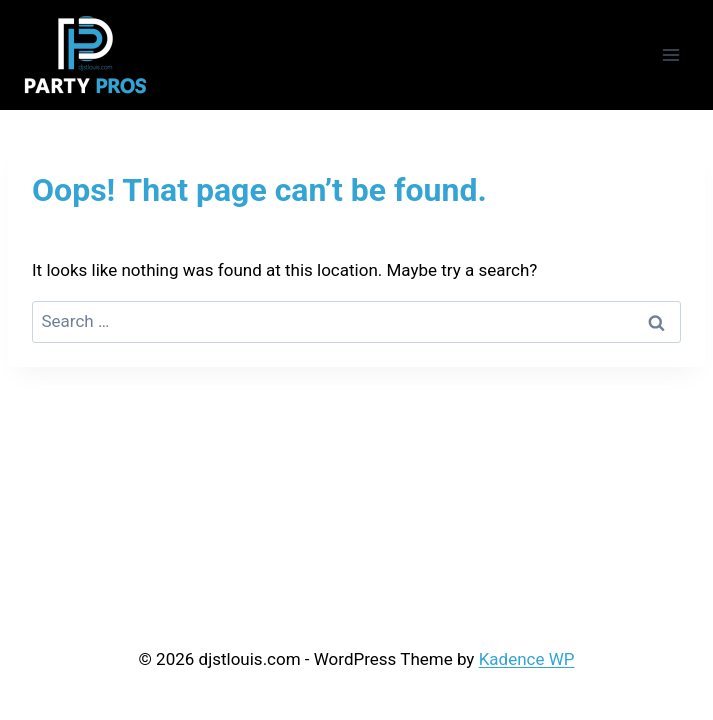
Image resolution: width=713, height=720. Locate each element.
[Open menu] (670, 54)
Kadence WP (527, 659)
